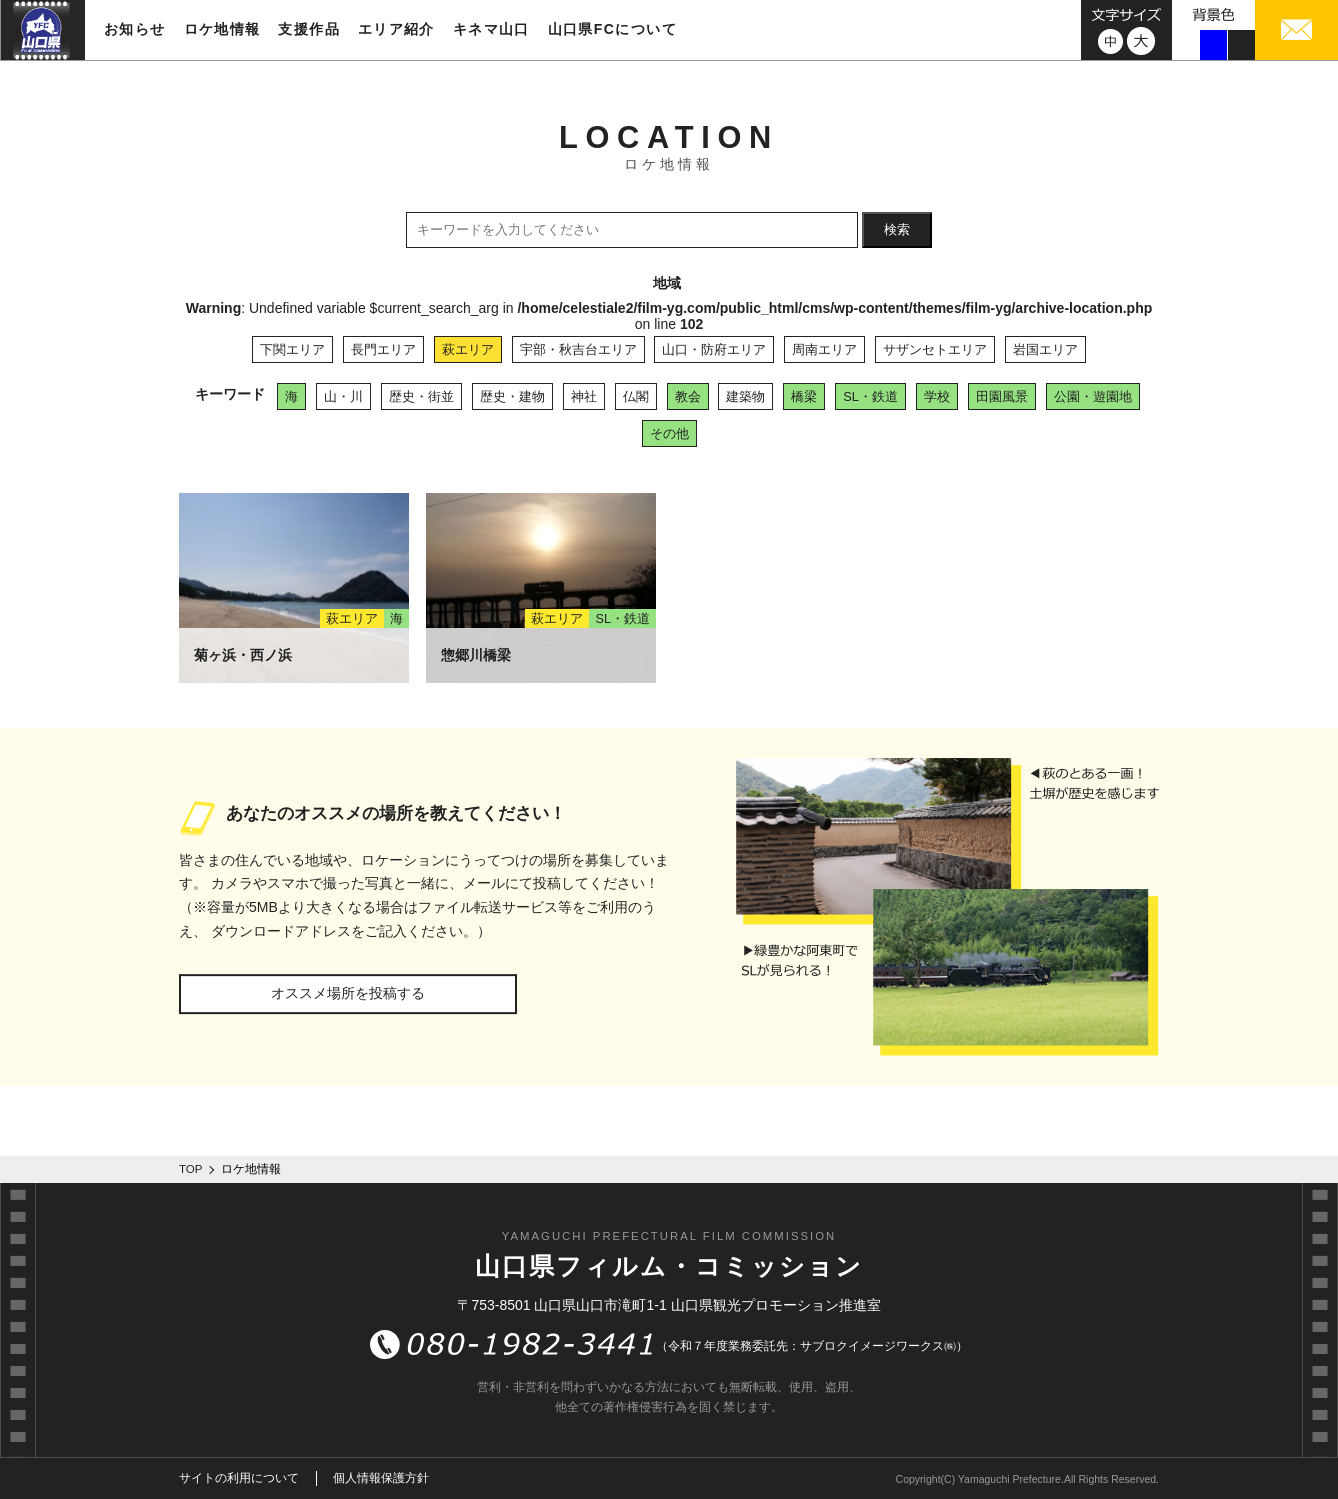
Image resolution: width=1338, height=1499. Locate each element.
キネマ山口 (491, 29)
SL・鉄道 (870, 396)
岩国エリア (1045, 349)
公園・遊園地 (1093, 396)
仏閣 (636, 396)
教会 (688, 396)
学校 (937, 396)
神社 (584, 396)
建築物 (745, 396)
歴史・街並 (421, 396)
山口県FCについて (612, 29)
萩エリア (468, 349)
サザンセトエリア (935, 349)
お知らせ (135, 29)
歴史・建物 (512, 396)
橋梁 (804, 396)
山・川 (343, 396)
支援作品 (309, 29)
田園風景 (1002, 396)
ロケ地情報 (222, 29)
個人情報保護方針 (381, 1478)
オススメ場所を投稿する (348, 993)
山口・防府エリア (714, 349)
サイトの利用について (239, 1478)
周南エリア (824, 349)
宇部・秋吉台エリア (578, 349)
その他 (669, 433)
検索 (897, 229)
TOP (191, 1169)
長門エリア (383, 349)
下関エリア (292, 349)
